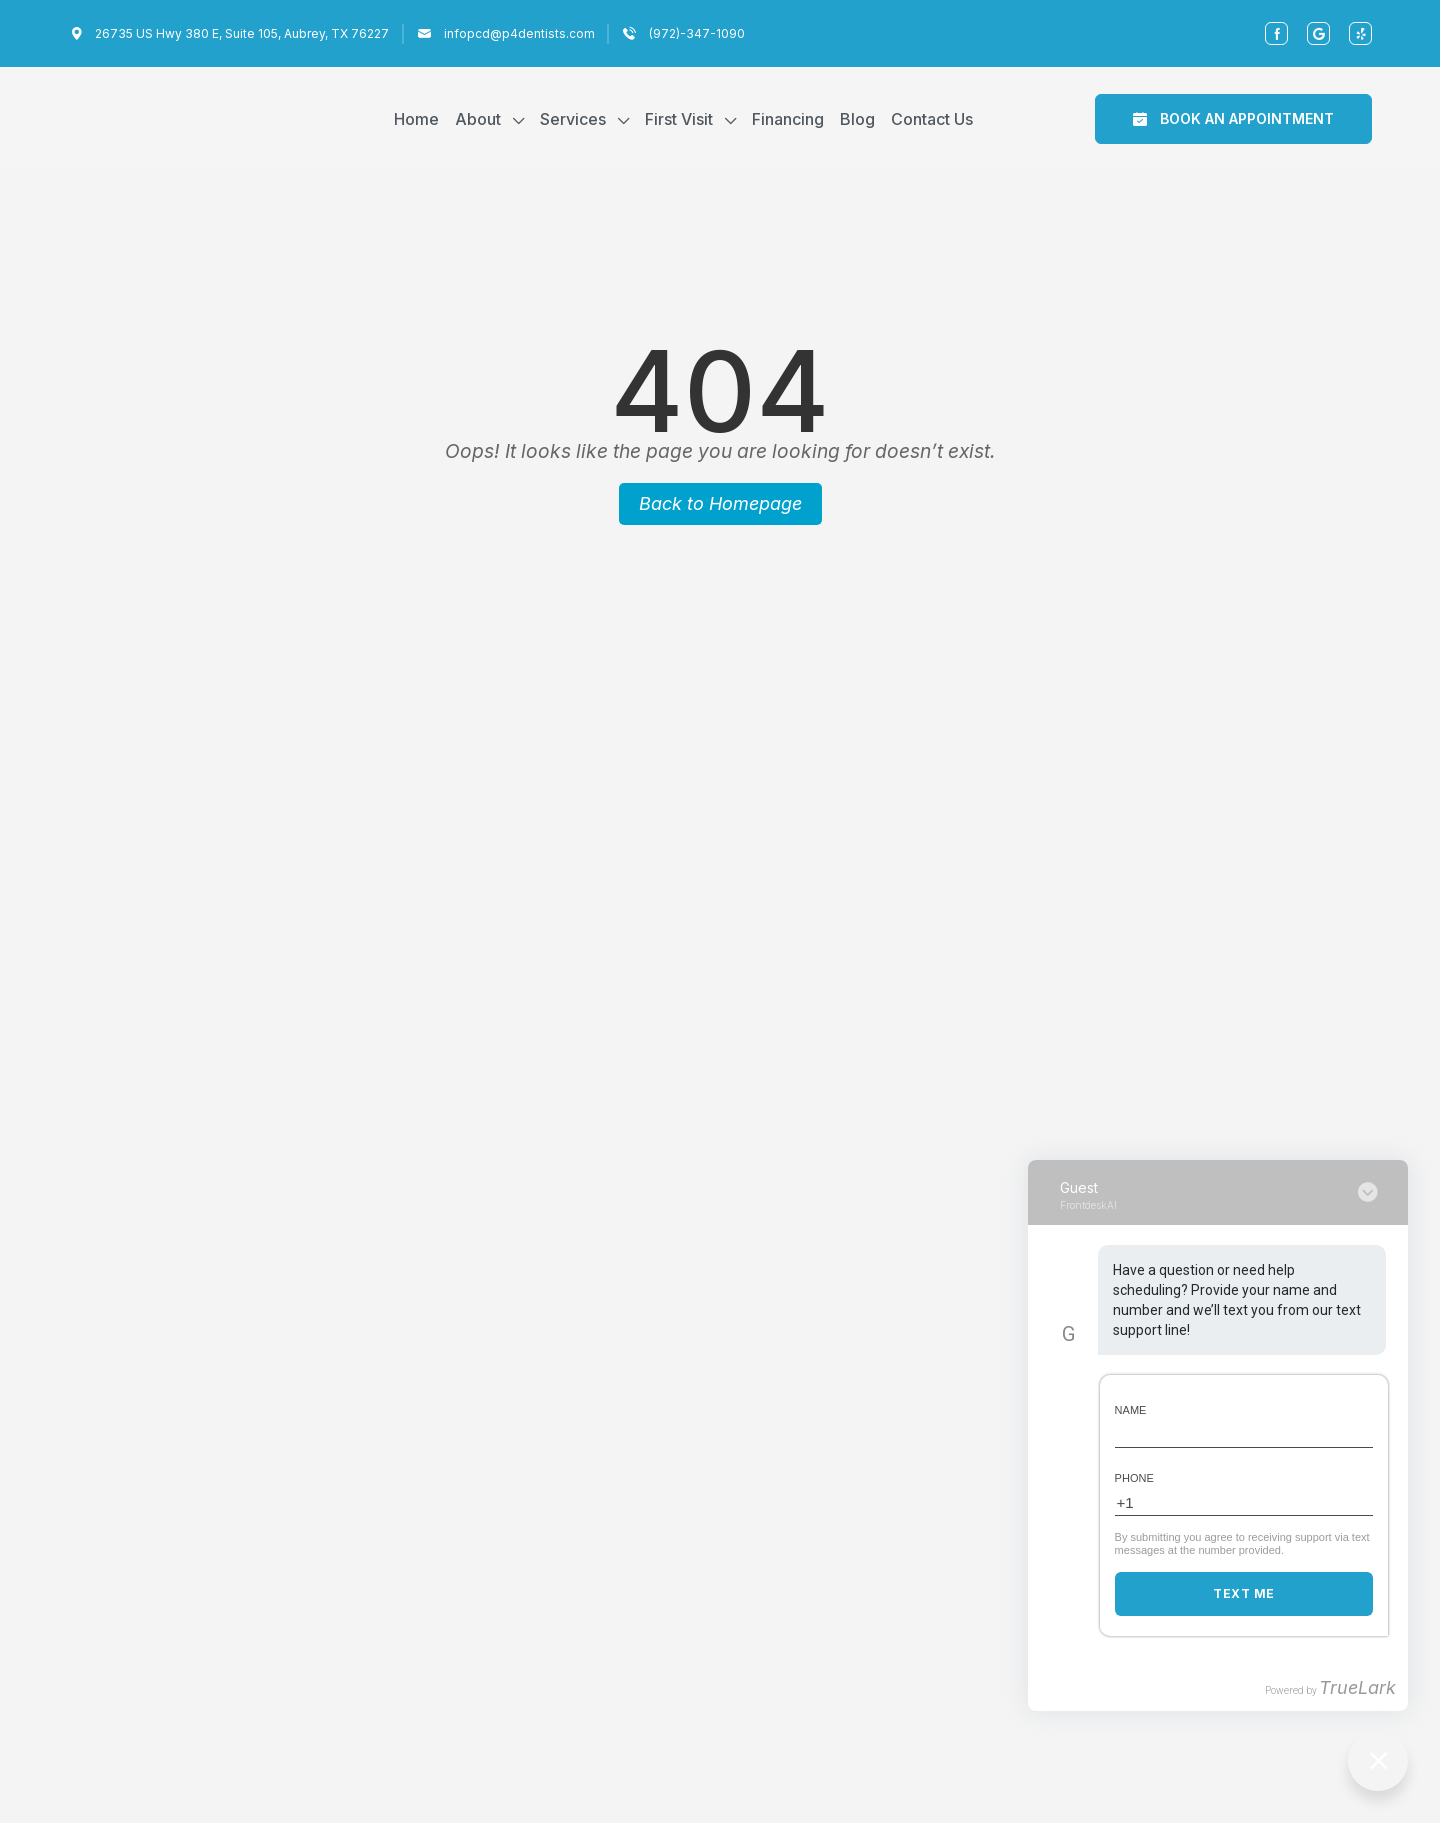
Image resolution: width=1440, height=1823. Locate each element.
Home (416, 119)
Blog (857, 119)
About (478, 119)
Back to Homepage (720, 503)
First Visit (679, 119)
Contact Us (932, 119)
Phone (1134, 1478)
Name (1131, 1410)
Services (573, 119)
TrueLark (1357, 1687)
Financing (788, 119)
